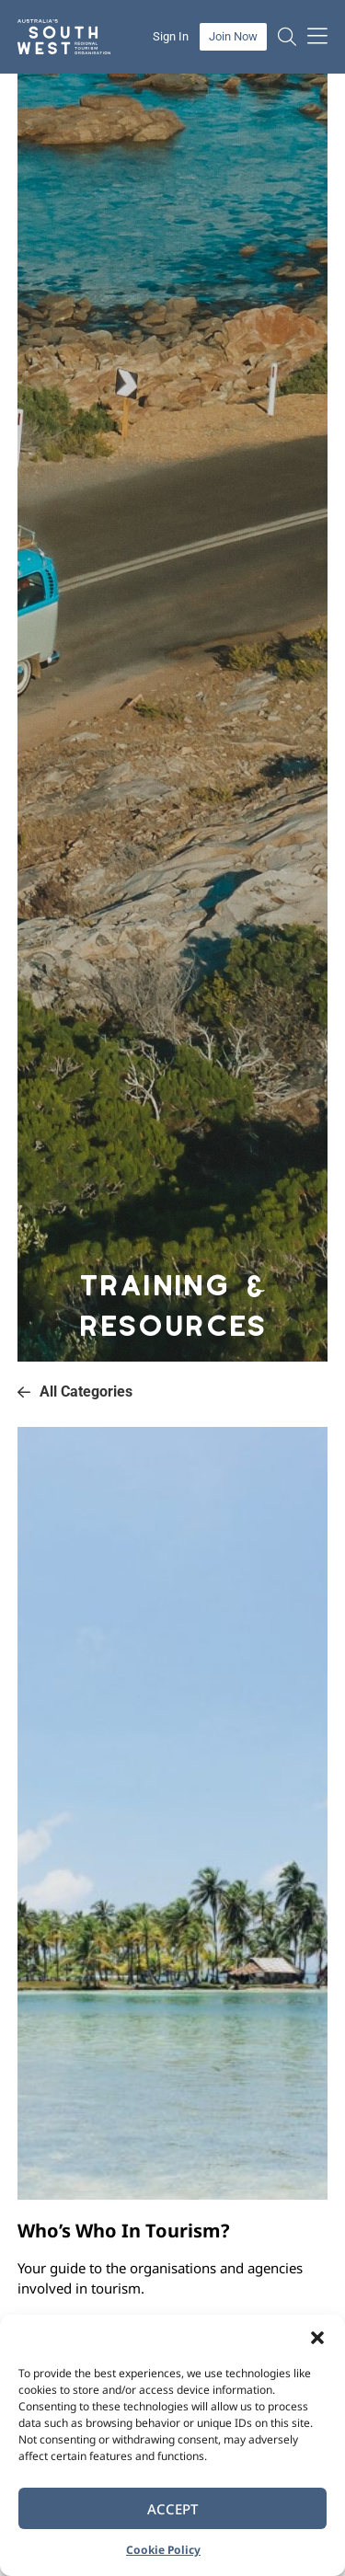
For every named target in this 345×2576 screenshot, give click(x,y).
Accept (172, 2509)
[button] (317, 2338)
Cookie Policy (163, 2550)
